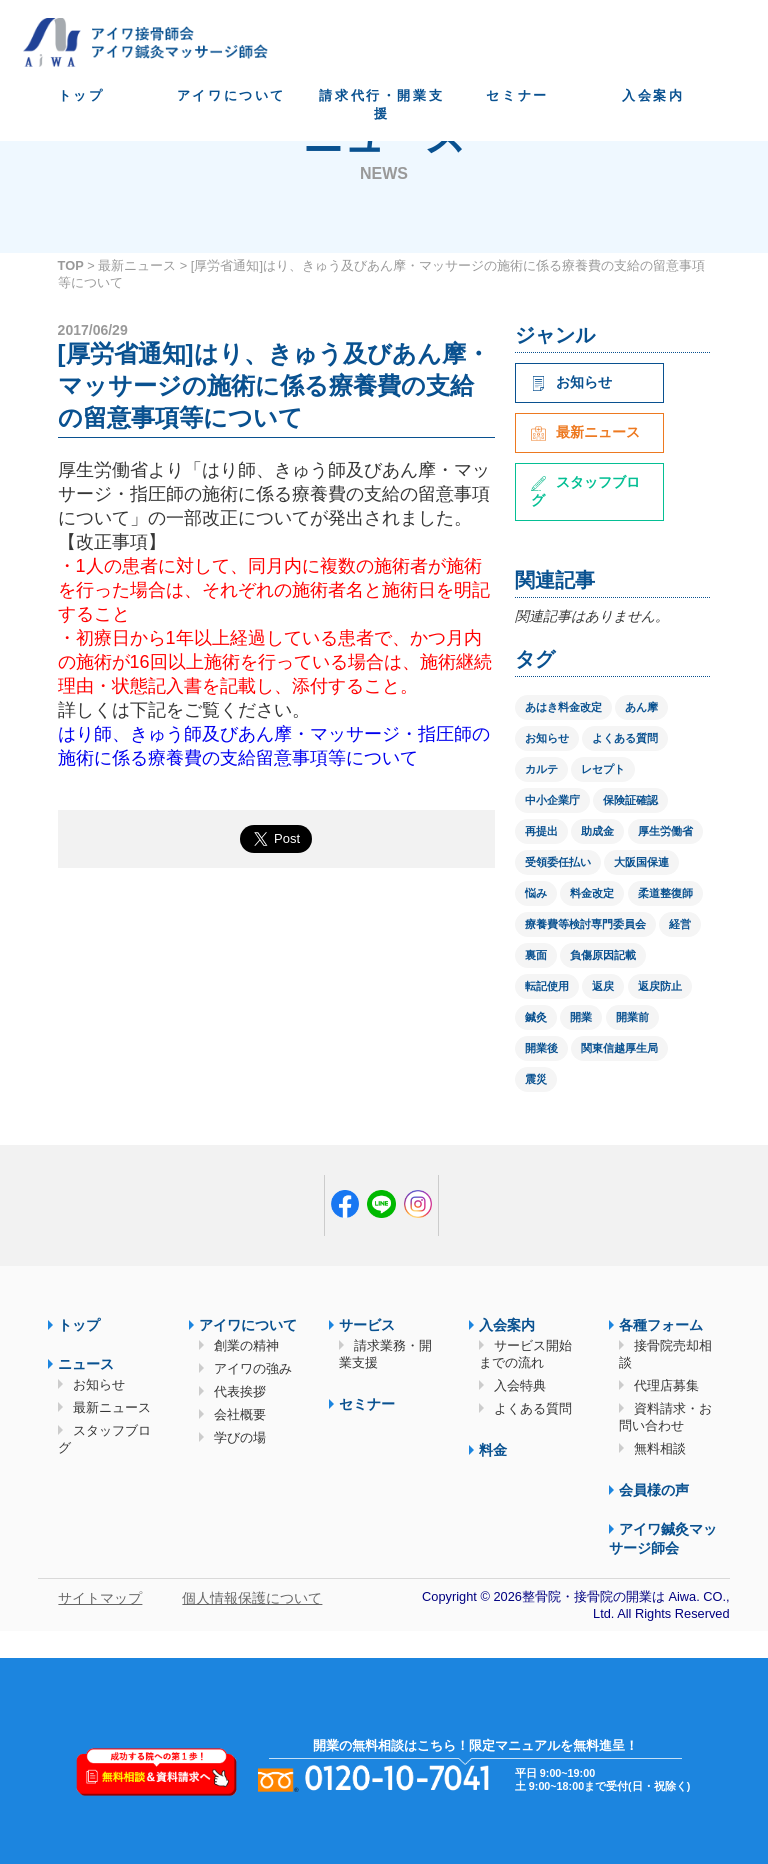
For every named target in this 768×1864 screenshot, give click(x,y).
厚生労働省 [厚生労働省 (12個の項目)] (665, 831)
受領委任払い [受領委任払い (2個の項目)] (558, 862)
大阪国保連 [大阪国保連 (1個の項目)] (641, 862)
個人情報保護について (252, 1598)
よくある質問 (533, 1408)
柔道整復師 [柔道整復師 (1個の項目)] (665, 893)
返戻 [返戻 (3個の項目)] (603, 986)
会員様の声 (654, 1490)
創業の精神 (246, 1345)
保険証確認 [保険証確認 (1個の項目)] (630, 800)
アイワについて (231, 95)
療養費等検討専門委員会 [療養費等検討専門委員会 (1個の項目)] (585, 924)
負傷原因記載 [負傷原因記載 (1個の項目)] (603, 955)
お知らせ (571, 382)
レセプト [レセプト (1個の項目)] (603, 769)
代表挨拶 (240, 1391)
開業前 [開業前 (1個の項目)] (632, 1017)
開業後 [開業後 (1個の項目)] (541, 1048)
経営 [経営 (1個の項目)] (680, 924)
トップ (81, 95)
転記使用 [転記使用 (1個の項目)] (547, 986)
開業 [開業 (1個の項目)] (581, 1017)
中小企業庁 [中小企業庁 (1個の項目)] (552, 800)
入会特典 (520, 1385)
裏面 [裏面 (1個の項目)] (536, 955)
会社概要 (240, 1414)
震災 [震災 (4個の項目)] (536, 1079)
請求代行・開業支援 (381, 104)
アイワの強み (253, 1368)
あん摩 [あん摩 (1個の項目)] (641, 707)
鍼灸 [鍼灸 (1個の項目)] (536, 1017)
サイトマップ (100, 1598)
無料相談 (660, 1448)
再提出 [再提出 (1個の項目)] (541, 831)
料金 (493, 1450)
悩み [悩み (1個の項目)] (536, 893)
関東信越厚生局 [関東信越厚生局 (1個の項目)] (619, 1048)
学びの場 (240, 1437)
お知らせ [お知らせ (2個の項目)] (547, 738)
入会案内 (653, 95)
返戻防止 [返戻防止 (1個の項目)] (660, 986)
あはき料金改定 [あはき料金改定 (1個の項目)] (563, 707)
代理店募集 (666, 1385)
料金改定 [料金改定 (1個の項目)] (592, 893)
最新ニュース (137, 265)
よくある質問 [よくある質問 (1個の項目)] (625, 738)
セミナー (517, 95)
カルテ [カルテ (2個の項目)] (541, 769)
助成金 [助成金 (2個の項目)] (597, 831)
